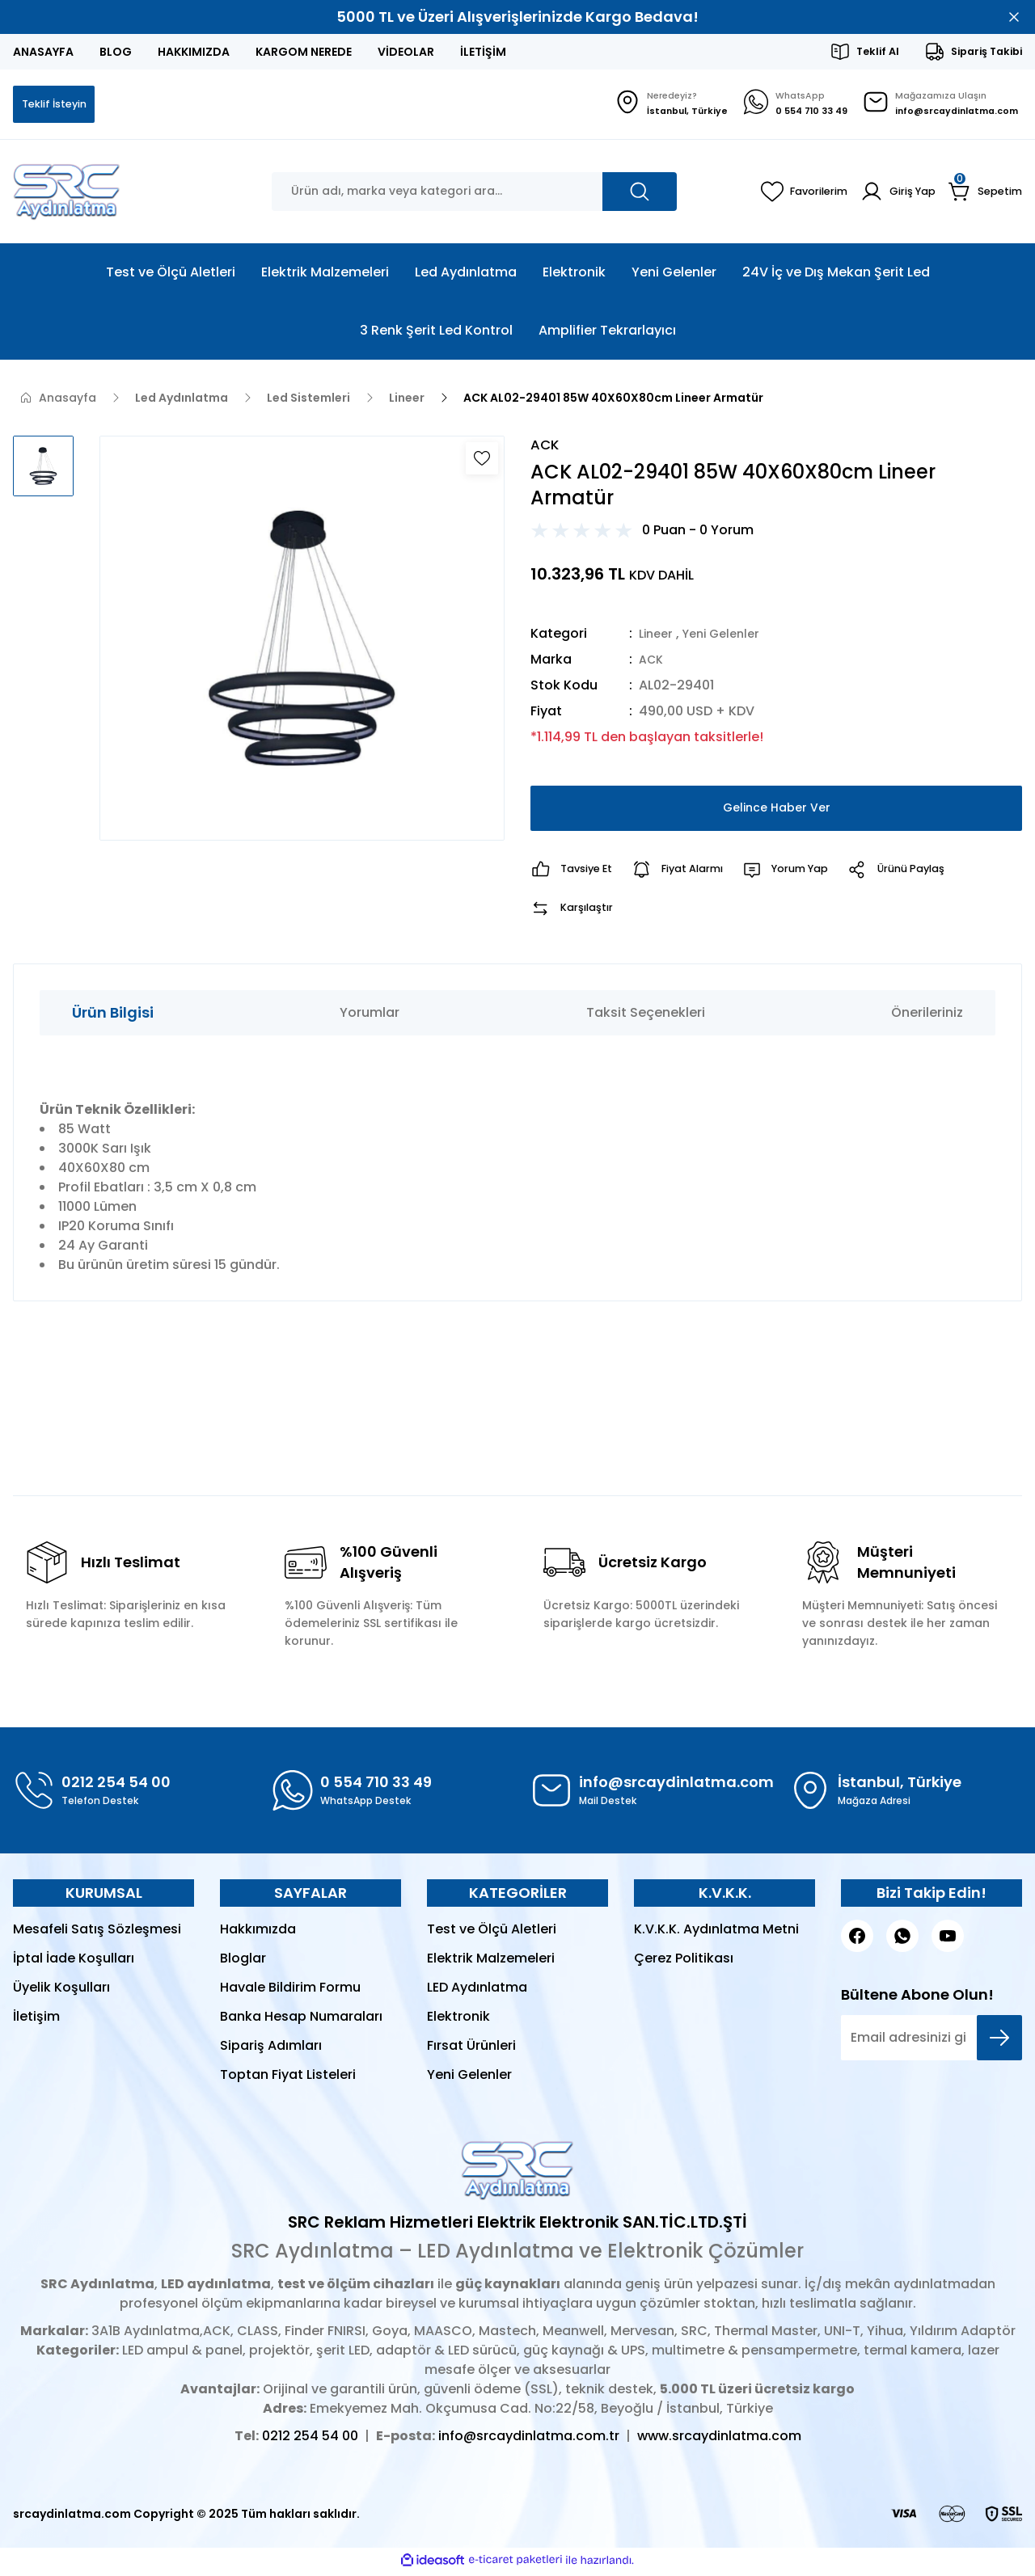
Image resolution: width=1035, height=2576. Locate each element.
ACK (652, 663)
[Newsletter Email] (931, 2041)
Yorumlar (369, 1016)
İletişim (36, 2020)
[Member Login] (892, 193)
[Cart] (983, 193)
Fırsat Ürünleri (471, 2049)
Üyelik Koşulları (61, 1991)
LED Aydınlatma (477, 1991)
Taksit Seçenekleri (645, 1016)
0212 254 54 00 (310, 2440)
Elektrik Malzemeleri (491, 1962)
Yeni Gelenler (728, 637)
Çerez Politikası (683, 1962)
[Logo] (66, 193)
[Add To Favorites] (482, 460)
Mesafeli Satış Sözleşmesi (97, 1933)
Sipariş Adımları (271, 2049)
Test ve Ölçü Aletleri (491, 1933)
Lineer (658, 637)
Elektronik (458, 2020)
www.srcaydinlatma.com (719, 2440)
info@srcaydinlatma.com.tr (528, 2440)
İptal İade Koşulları (73, 1962)
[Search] (474, 193)
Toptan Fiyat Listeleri (288, 2078)
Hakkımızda (258, 1933)
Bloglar (243, 1962)
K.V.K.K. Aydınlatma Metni (716, 1933)
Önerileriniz (927, 1016)
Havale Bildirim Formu (290, 1991)
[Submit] (999, 2041)
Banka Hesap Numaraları (301, 2020)
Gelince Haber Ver (776, 812)
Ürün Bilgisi (113, 1016)
